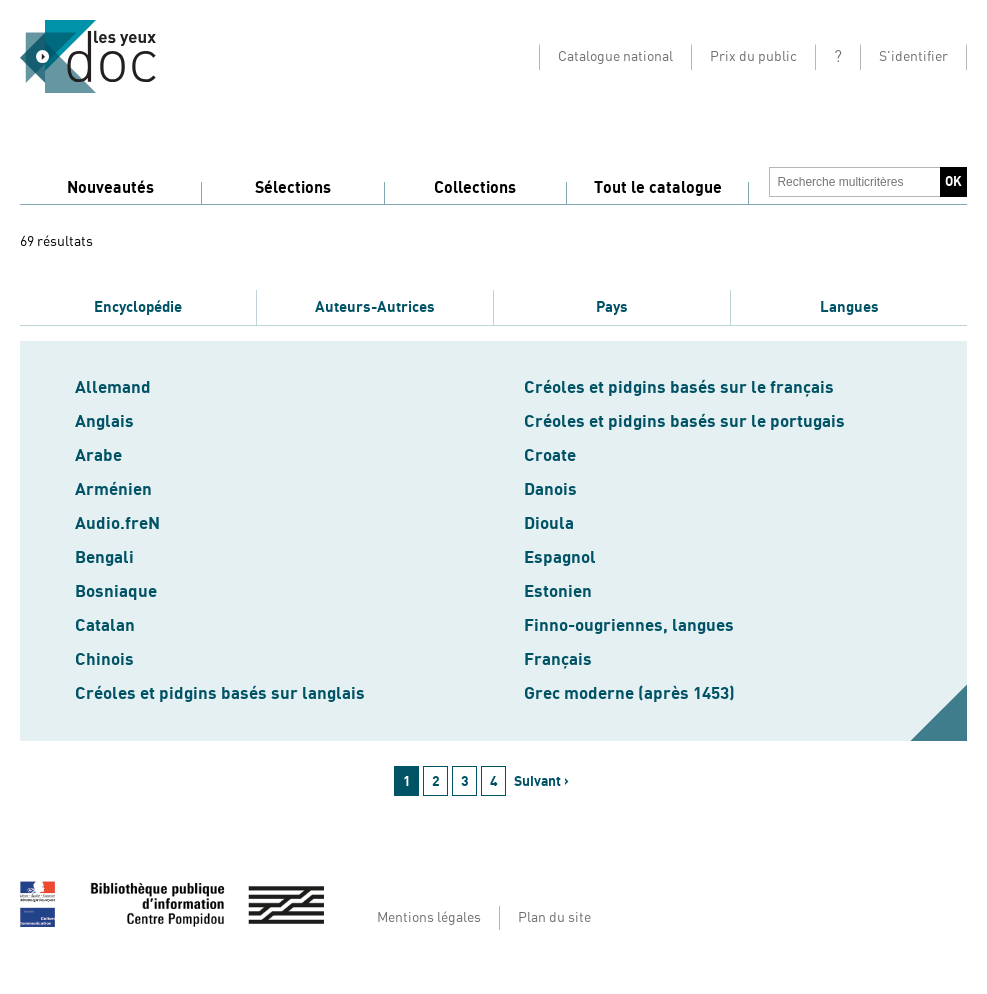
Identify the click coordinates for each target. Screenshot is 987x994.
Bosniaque (116, 592)
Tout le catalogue (658, 188)
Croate (550, 456)
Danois (550, 490)
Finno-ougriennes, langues (629, 626)
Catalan (105, 626)
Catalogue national (615, 57)
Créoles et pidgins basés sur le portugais (684, 422)
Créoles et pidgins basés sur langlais (220, 694)
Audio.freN (117, 524)
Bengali (104, 558)
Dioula (549, 524)
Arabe (98, 456)
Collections (475, 188)
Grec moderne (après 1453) (629, 694)
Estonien (558, 592)
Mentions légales (429, 918)
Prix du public (753, 57)
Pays (612, 307)
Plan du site (554, 918)
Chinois (104, 660)
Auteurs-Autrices (375, 307)
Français (558, 660)
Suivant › (541, 781)
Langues (849, 307)
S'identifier (913, 57)
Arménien (113, 490)
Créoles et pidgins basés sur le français (679, 388)
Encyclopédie (138, 307)
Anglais (104, 422)
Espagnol (560, 558)
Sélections (293, 188)
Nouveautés (110, 188)
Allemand (113, 388)
